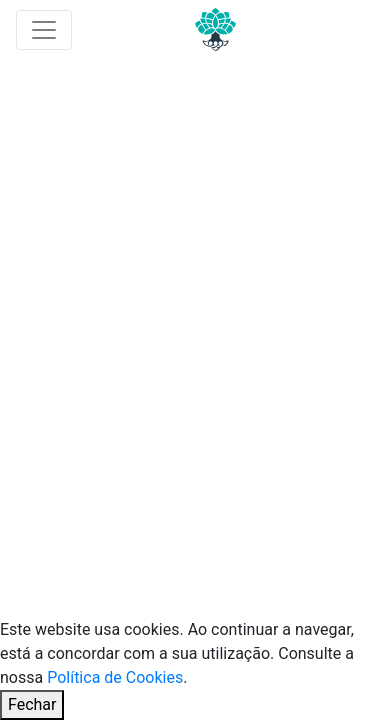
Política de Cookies (115, 677)
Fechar (32, 704)
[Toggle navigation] (44, 30)
